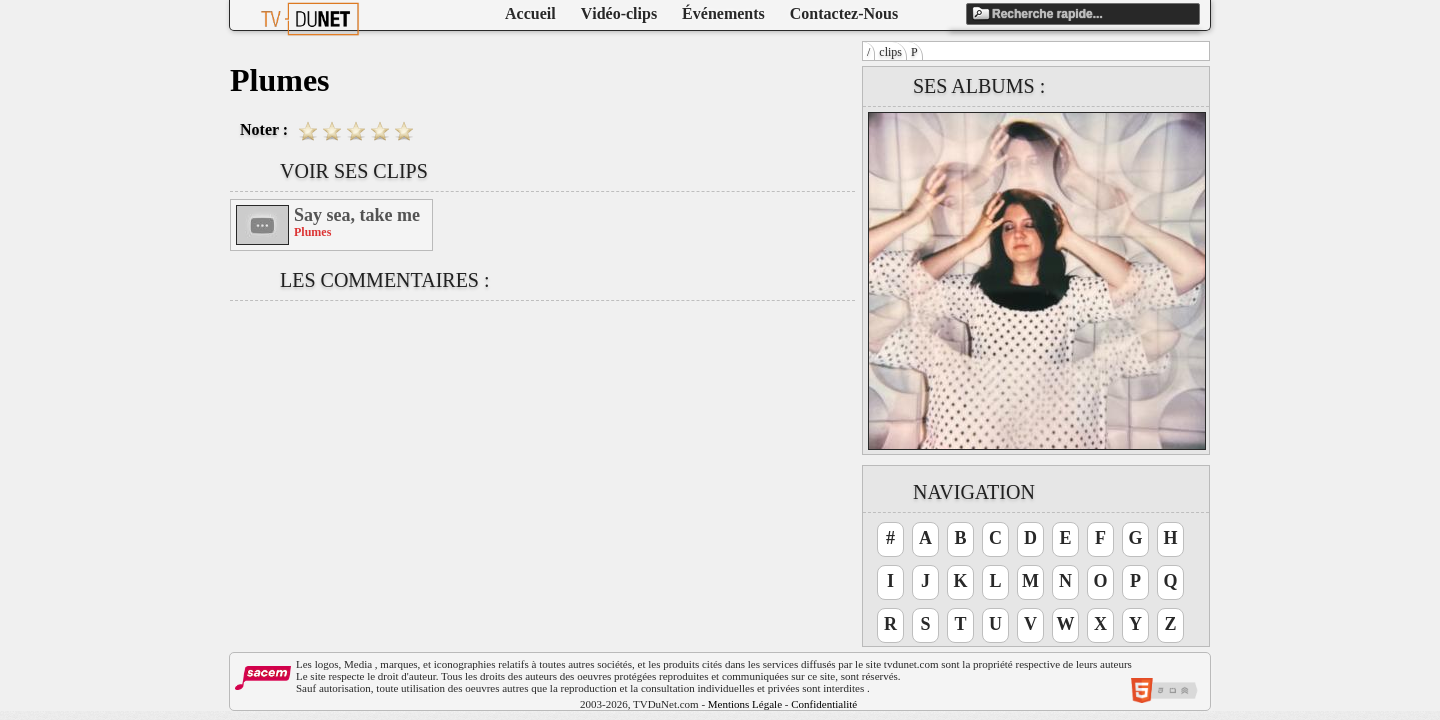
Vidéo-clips (619, 13)
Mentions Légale (745, 704)
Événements (723, 13)
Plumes (312, 232)
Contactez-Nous (844, 13)
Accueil (530, 13)
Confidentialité (824, 704)
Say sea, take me (357, 215)
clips (890, 52)
